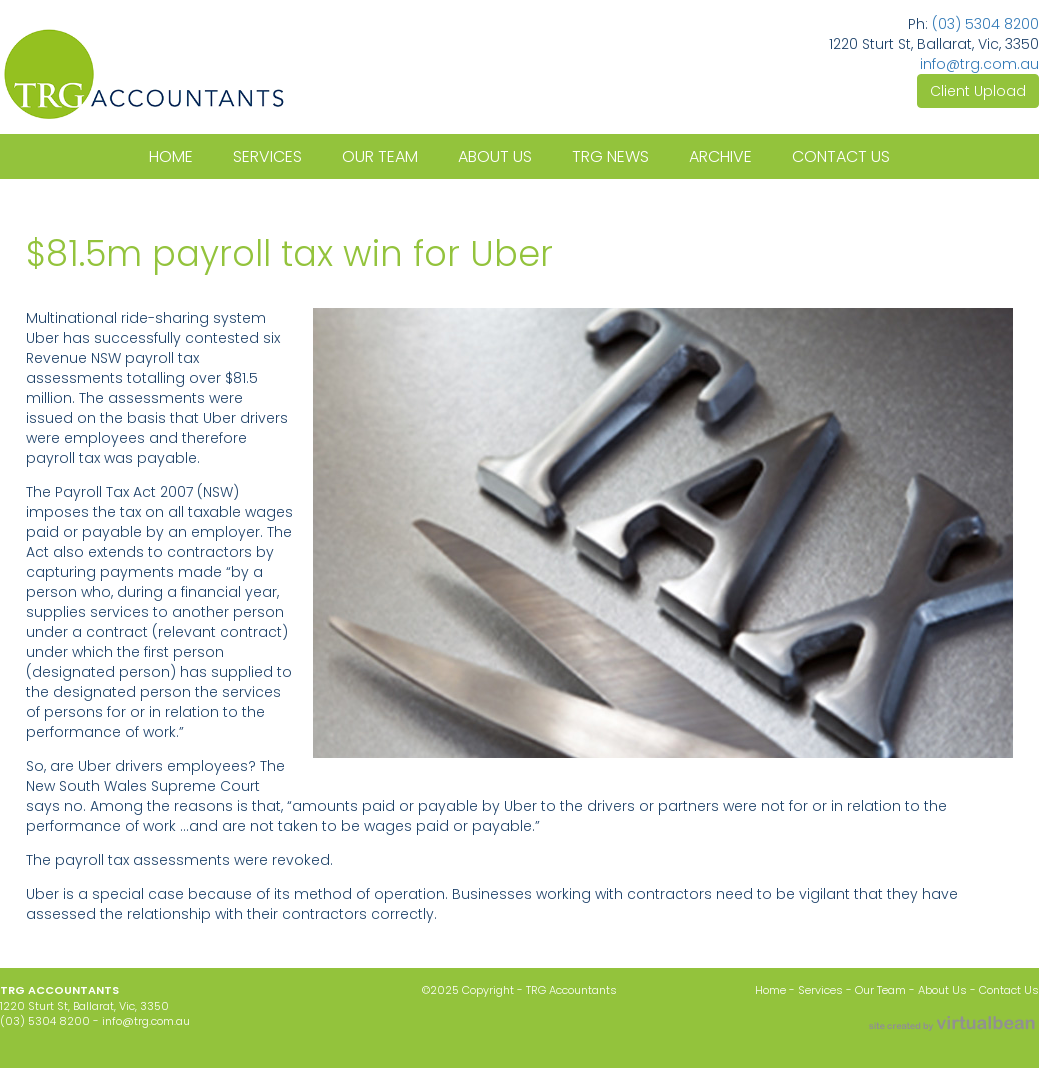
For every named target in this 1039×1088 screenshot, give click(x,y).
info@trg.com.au (979, 64)
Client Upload (978, 91)
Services (822, 990)
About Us (942, 990)
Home (772, 990)
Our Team (880, 990)
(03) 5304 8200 (985, 24)
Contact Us (1009, 990)
